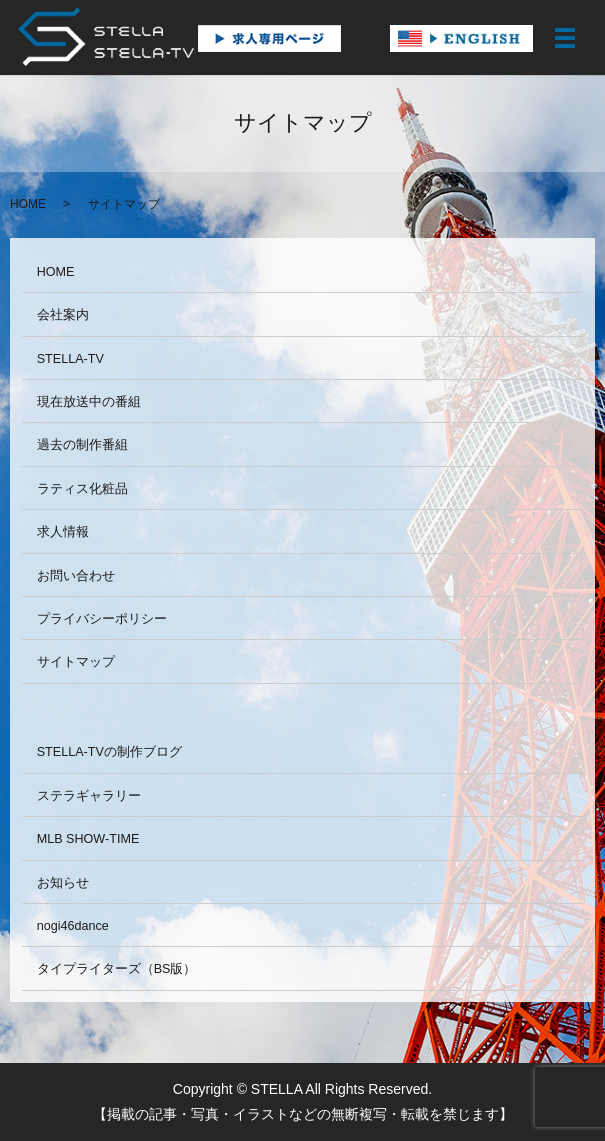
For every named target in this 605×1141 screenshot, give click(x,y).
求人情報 (63, 532)
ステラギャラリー (89, 796)
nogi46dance (73, 926)
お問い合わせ (76, 576)
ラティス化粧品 (82, 489)
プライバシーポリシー (102, 619)
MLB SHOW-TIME (88, 839)
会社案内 (63, 315)
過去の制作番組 (82, 445)
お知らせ (63, 883)
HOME (28, 204)
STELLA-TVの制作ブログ (109, 752)
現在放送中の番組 (89, 402)
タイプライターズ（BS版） (117, 969)
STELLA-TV (70, 359)
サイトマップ (76, 662)
